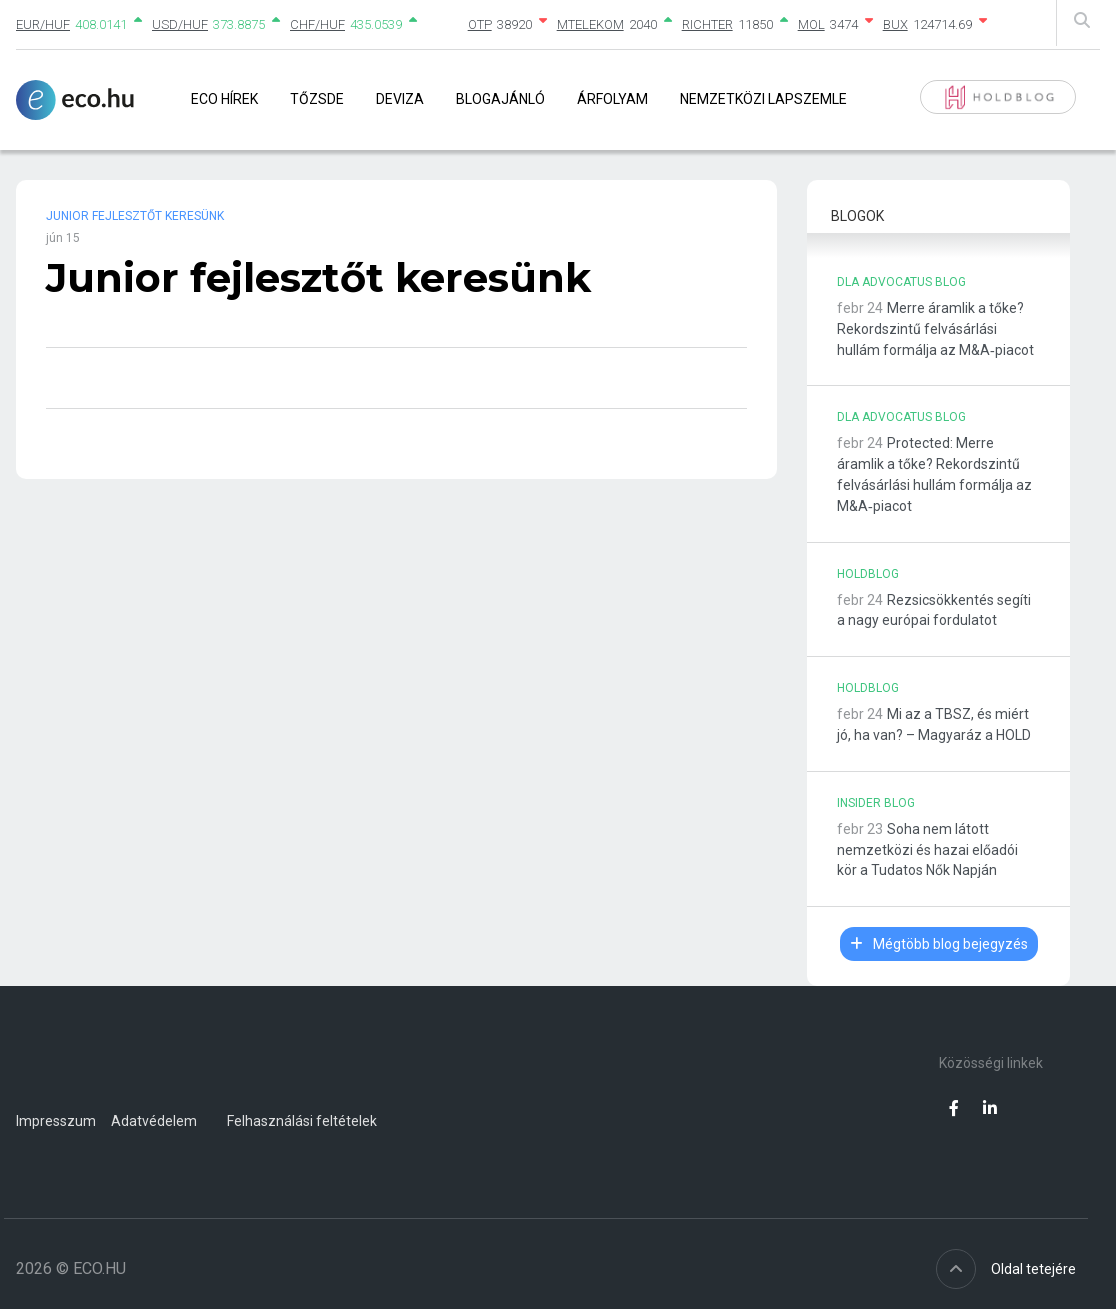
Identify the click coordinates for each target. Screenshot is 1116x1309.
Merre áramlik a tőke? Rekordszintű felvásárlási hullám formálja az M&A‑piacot (935, 329)
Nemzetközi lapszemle (763, 99)
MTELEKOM (590, 24)
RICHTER (707, 24)
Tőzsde (317, 99)
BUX (895, 24)
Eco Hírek (224, 99)
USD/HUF (180, 24)
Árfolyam (612, 99)
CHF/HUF (317, 24)
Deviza (400, 99)
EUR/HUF (43, 24)
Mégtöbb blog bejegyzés (939, 944)
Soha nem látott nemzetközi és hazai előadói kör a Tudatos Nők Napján (927, 850)
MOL (811, 24)
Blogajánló (500, 99)
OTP (480, 24)
